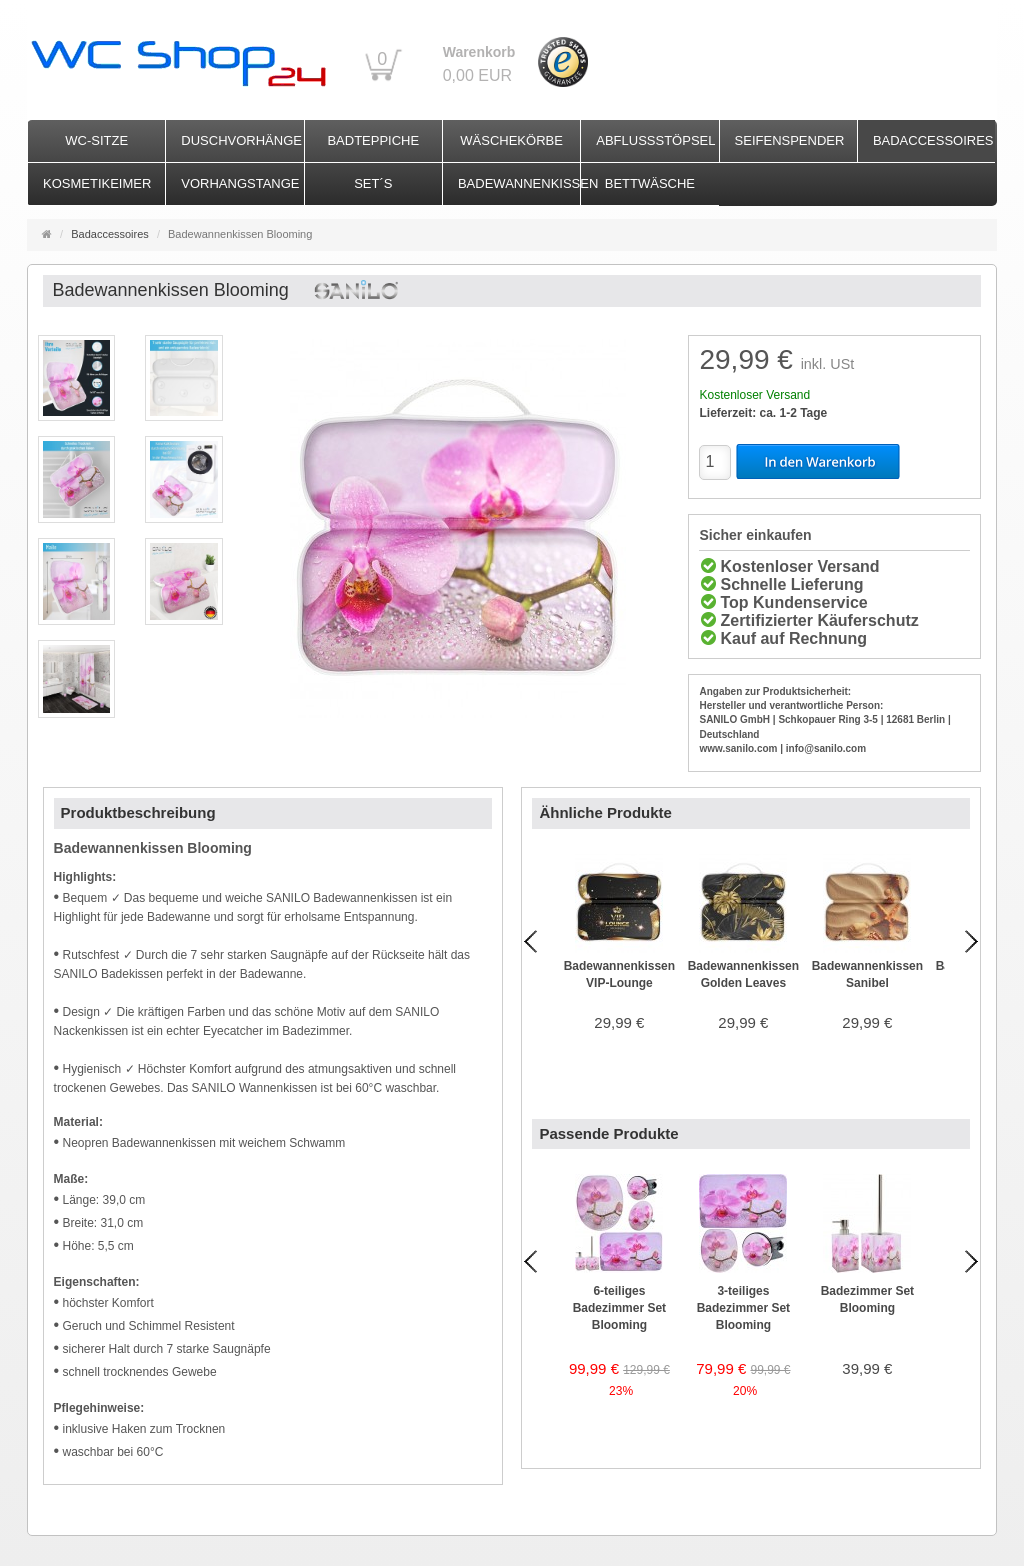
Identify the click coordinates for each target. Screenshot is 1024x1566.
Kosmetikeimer (97, 183)
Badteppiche (373, 140)
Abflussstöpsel (655, 140)
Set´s (373, 183)
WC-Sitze (96, 140)
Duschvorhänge (241, 140)
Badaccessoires (933, 140)
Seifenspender (790, 140)
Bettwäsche (650, 183)
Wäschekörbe (511, 140)
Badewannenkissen (519, 183)
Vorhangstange (240, 183)
